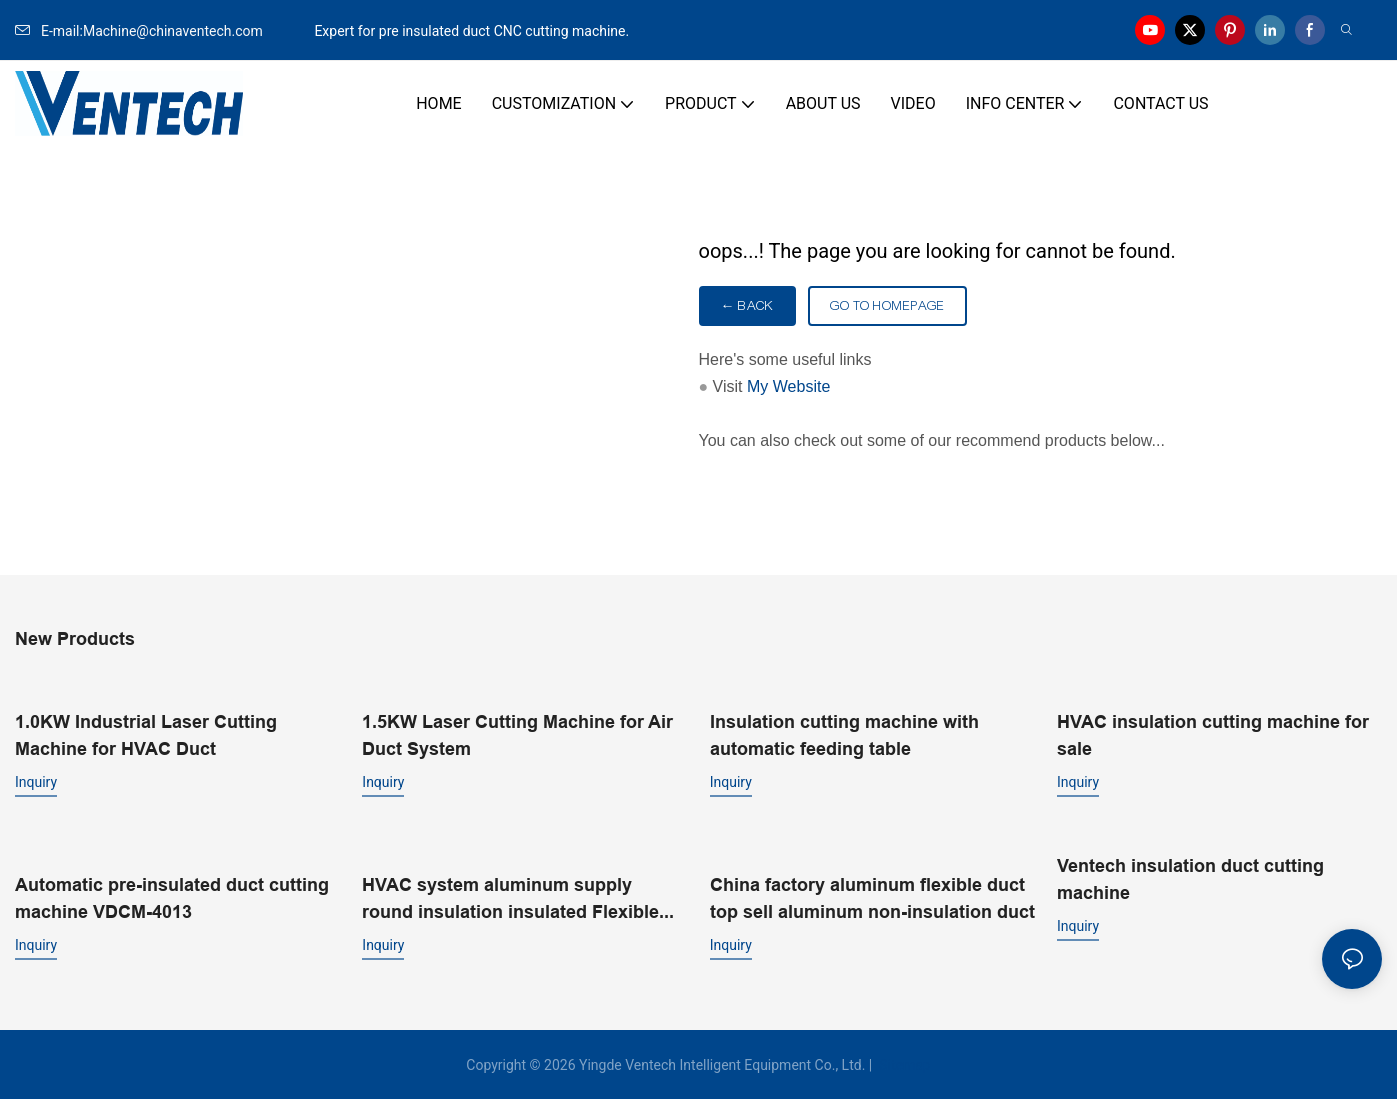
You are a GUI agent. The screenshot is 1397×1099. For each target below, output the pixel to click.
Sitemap (903, 1063)
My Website (788, 386)
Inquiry (36, 781)
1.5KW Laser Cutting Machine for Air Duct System (517, 734)
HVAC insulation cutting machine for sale (1213, 734)
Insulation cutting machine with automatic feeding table (844, 734)
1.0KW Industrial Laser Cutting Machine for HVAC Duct (146, 734)
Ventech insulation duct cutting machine (1190, 878)
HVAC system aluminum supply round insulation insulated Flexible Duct (510, 897)
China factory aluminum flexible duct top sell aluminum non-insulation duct (872, 896)
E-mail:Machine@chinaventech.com (163, 31)
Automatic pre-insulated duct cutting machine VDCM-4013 (172, 896)
